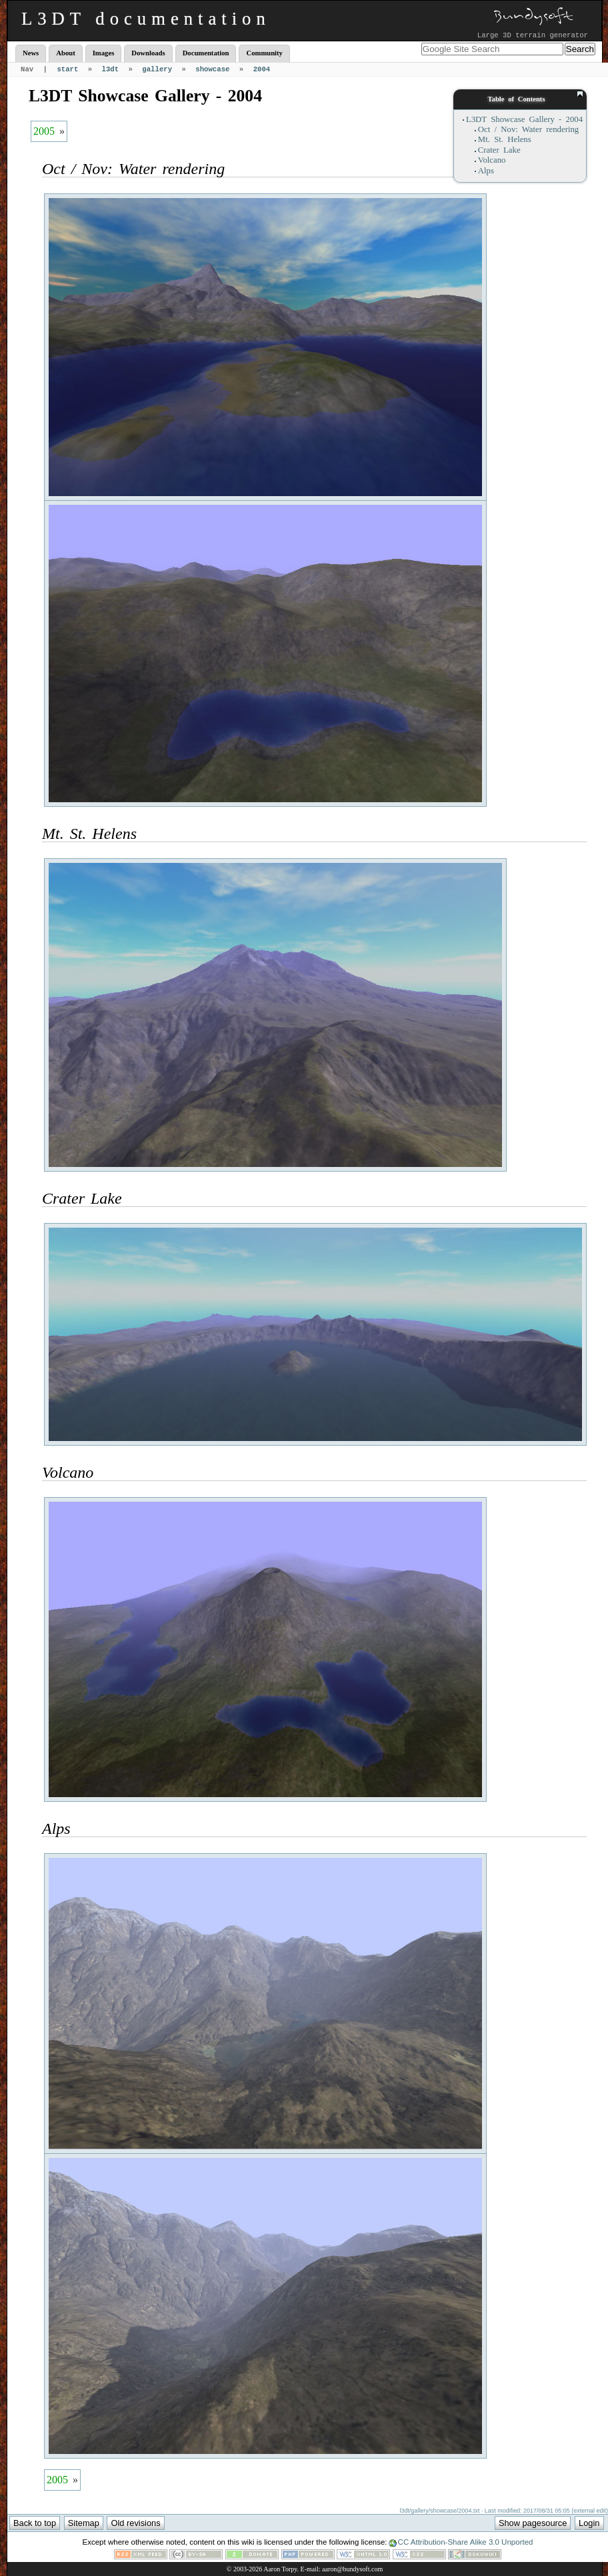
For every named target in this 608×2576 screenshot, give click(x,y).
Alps (486, 170)
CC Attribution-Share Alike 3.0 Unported (465, 2542)
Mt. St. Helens (504, 139)
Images (104, 53)
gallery (157, 69)
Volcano (492, 160)
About (65, 53)
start (67, 69)
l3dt (110, 69)
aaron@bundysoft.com (352, 2569)
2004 (262, 69)
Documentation (206, 53)
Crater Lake (499, 150)
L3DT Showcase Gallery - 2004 (524, 119)
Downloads (148, 53)
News (31, 53)
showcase (212, 69)
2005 (44, 131)
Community (264, 53)
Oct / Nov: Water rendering (528, 129)
